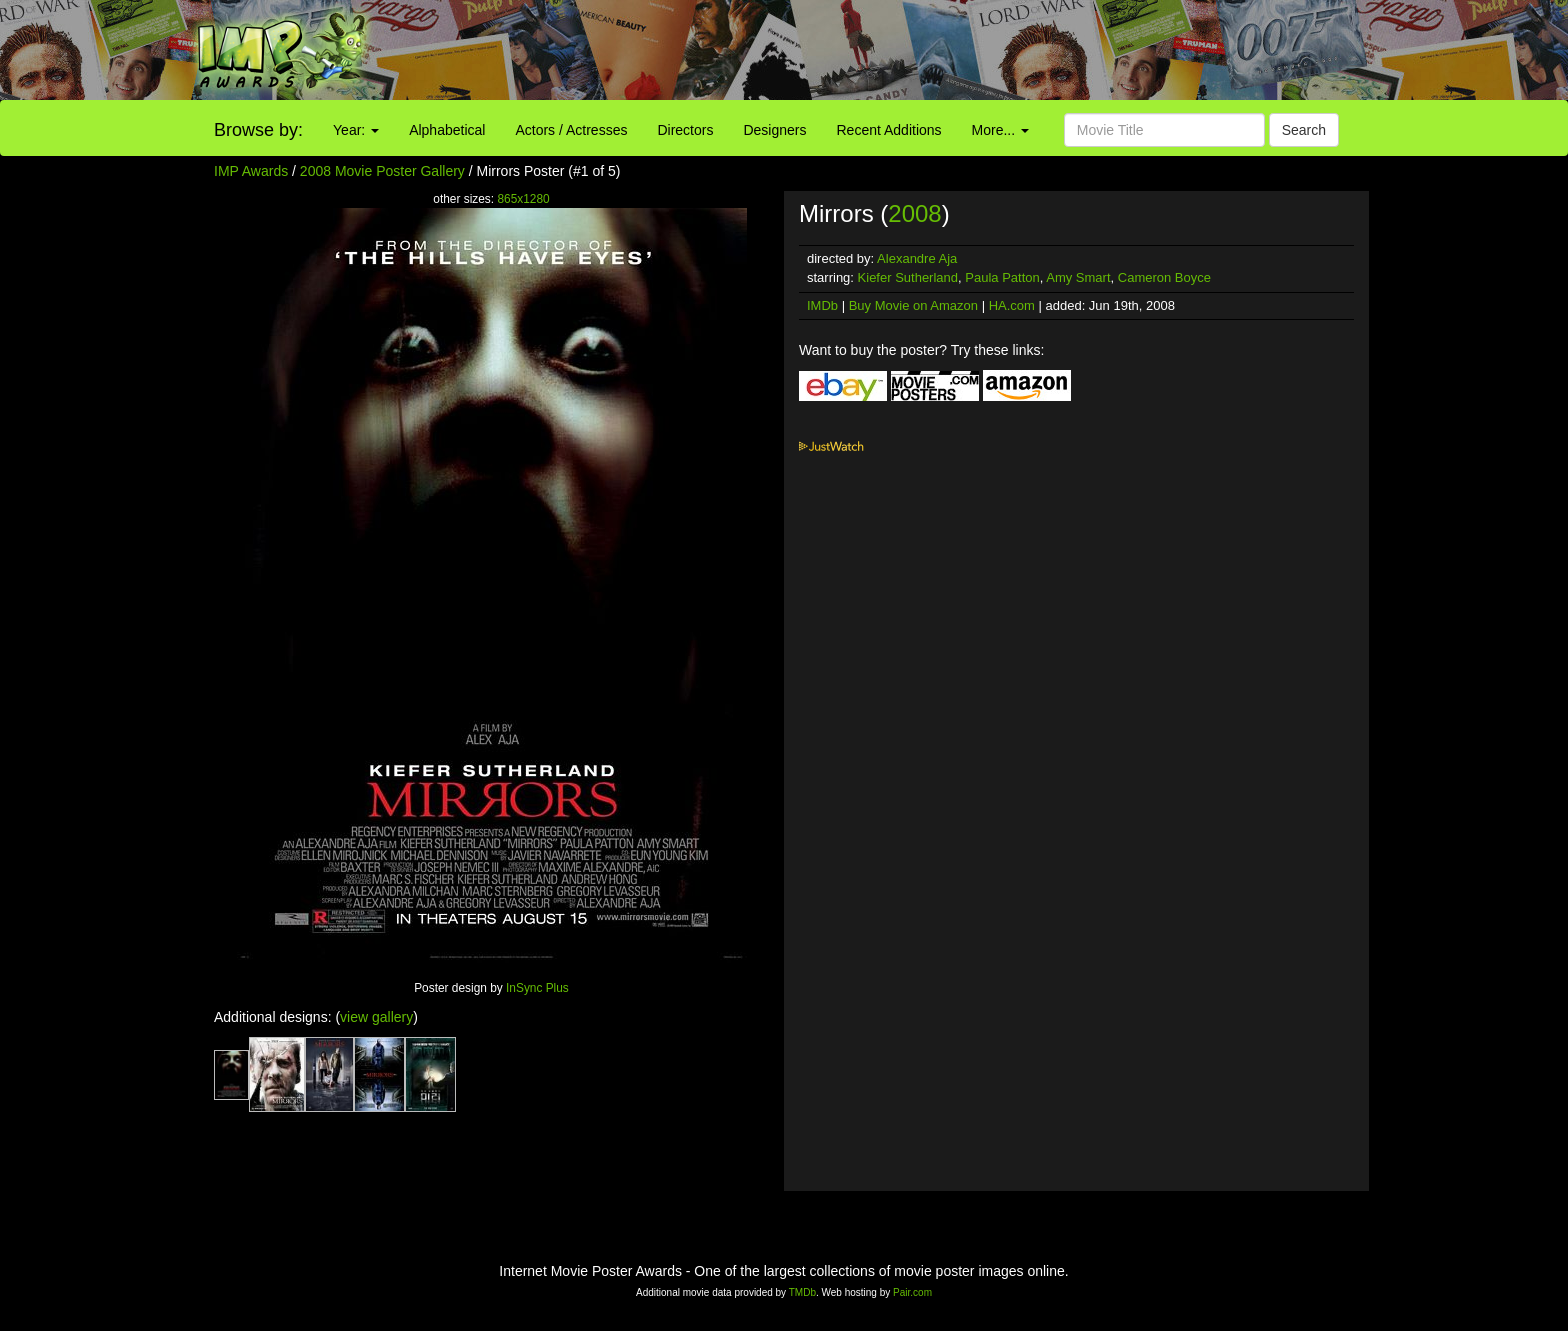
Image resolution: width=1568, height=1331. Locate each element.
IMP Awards (251, 171)
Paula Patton (1002, 277)
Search (1304, 130)
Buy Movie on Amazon (913, 305)
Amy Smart (1078, 277)
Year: (356, 130)
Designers (774, 130)
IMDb (822, 305)
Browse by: (258, 130)
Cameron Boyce (1164, 277)
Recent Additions (889, 130)
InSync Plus (537, 988)
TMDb (802, 1292)
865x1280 (523, 199)
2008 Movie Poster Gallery (382, 171)
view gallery (376, 1017)
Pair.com (912, 1292)
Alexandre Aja (917, 258)
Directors (685, 130)
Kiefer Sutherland (908, 277)
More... (1000, 130)
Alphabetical (447, 130)
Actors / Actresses (571, 130)
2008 (914, 213)
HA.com (1012, 305)
